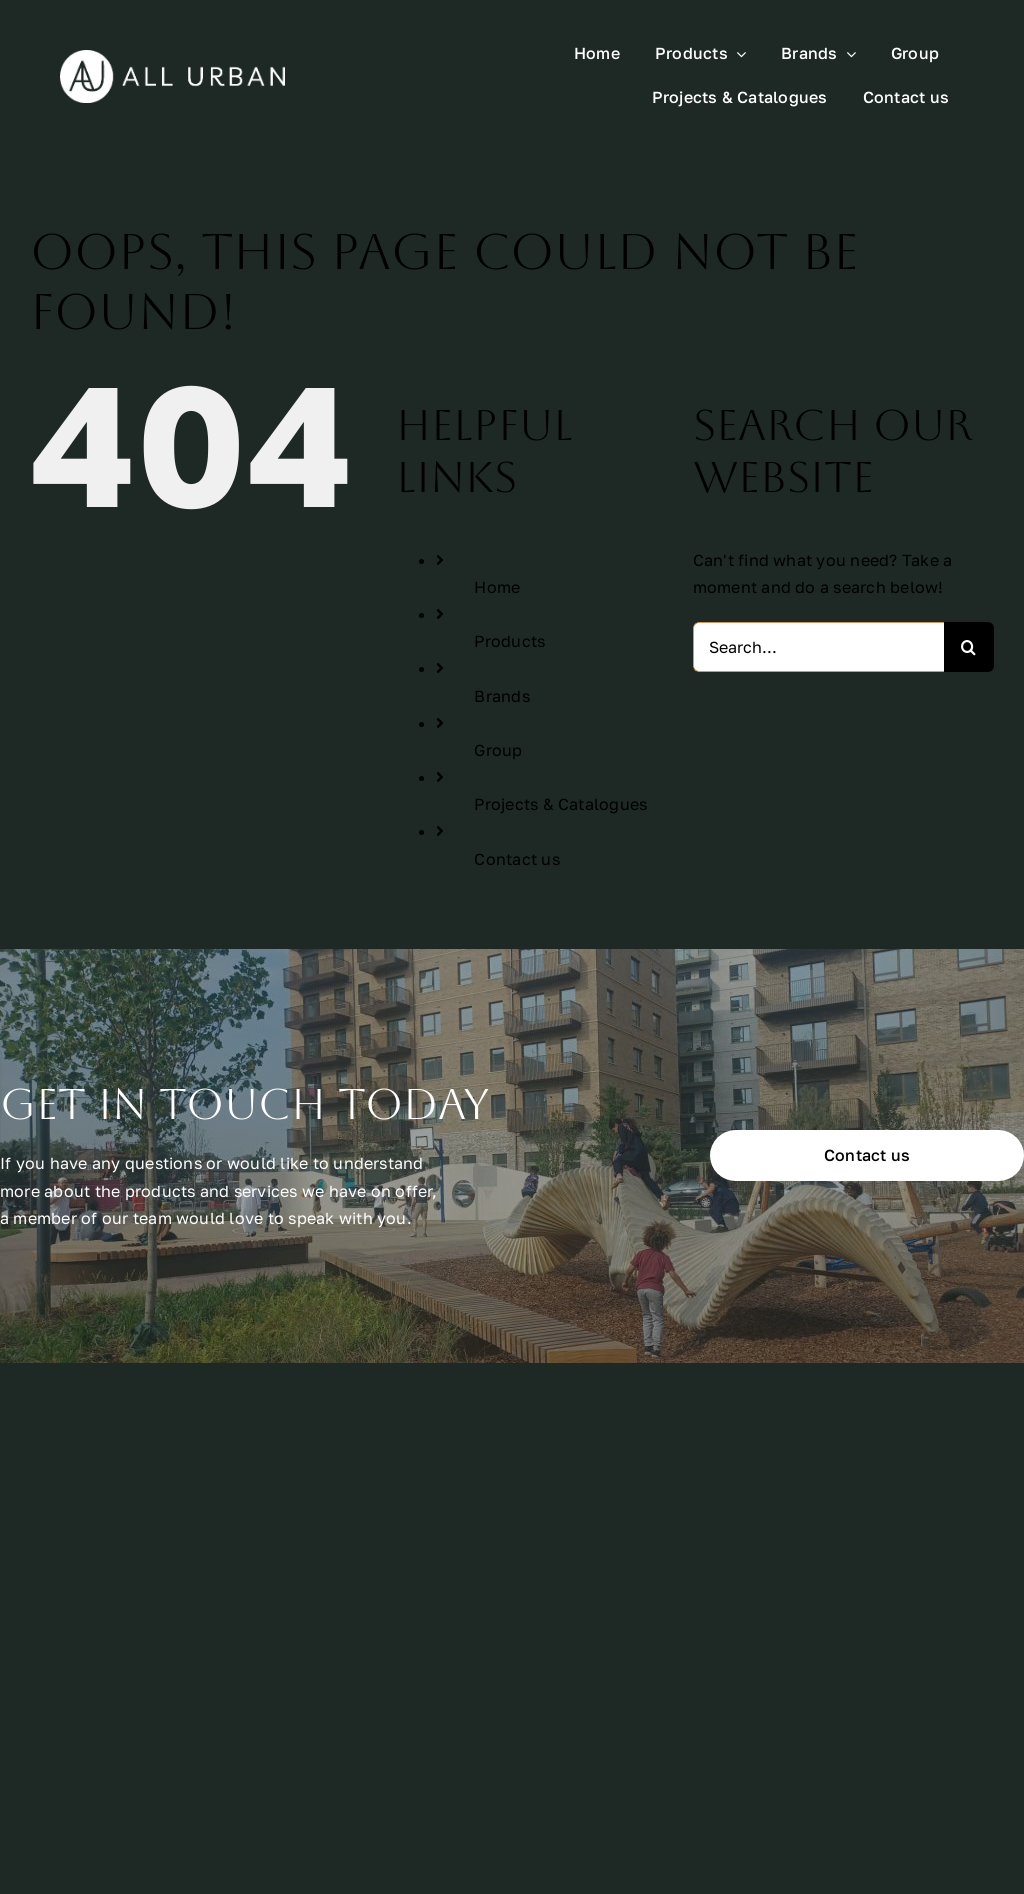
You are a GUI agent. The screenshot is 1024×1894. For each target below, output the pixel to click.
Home (497, 587)
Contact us (516, 859)
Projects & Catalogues (560, 804)
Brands (501, 696)
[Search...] (818, 647)
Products (509, 641)
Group (498, 750)
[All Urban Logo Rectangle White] (172, 58)
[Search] (969, 647)
